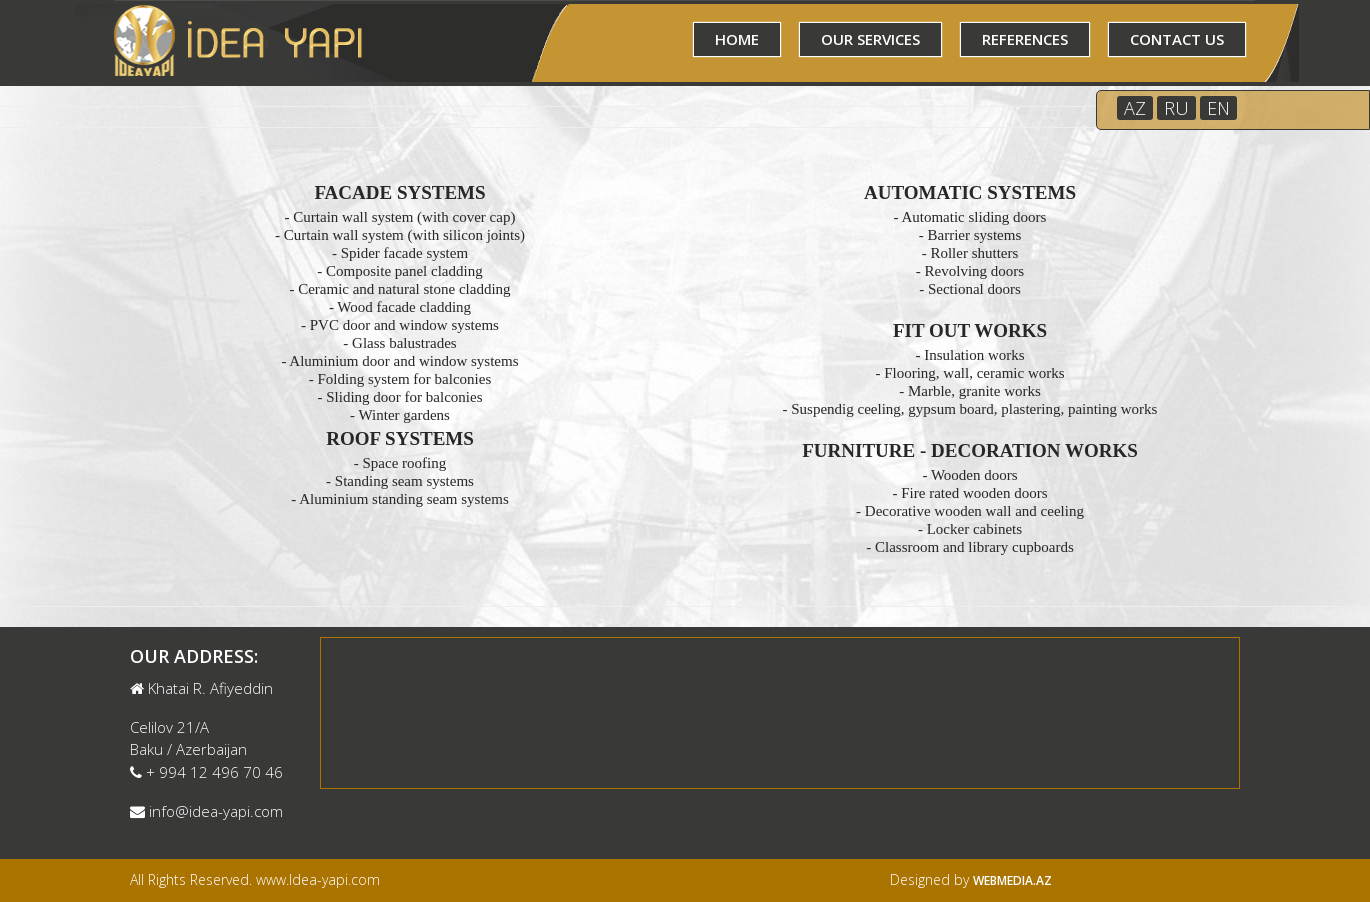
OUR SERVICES (870, 39)
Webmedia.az (1012, 880)
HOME (737, 39)
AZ (1135, 108)
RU (1176, 108)
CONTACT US (1177, 39)
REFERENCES (1025, 39)
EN (1218, 108)
